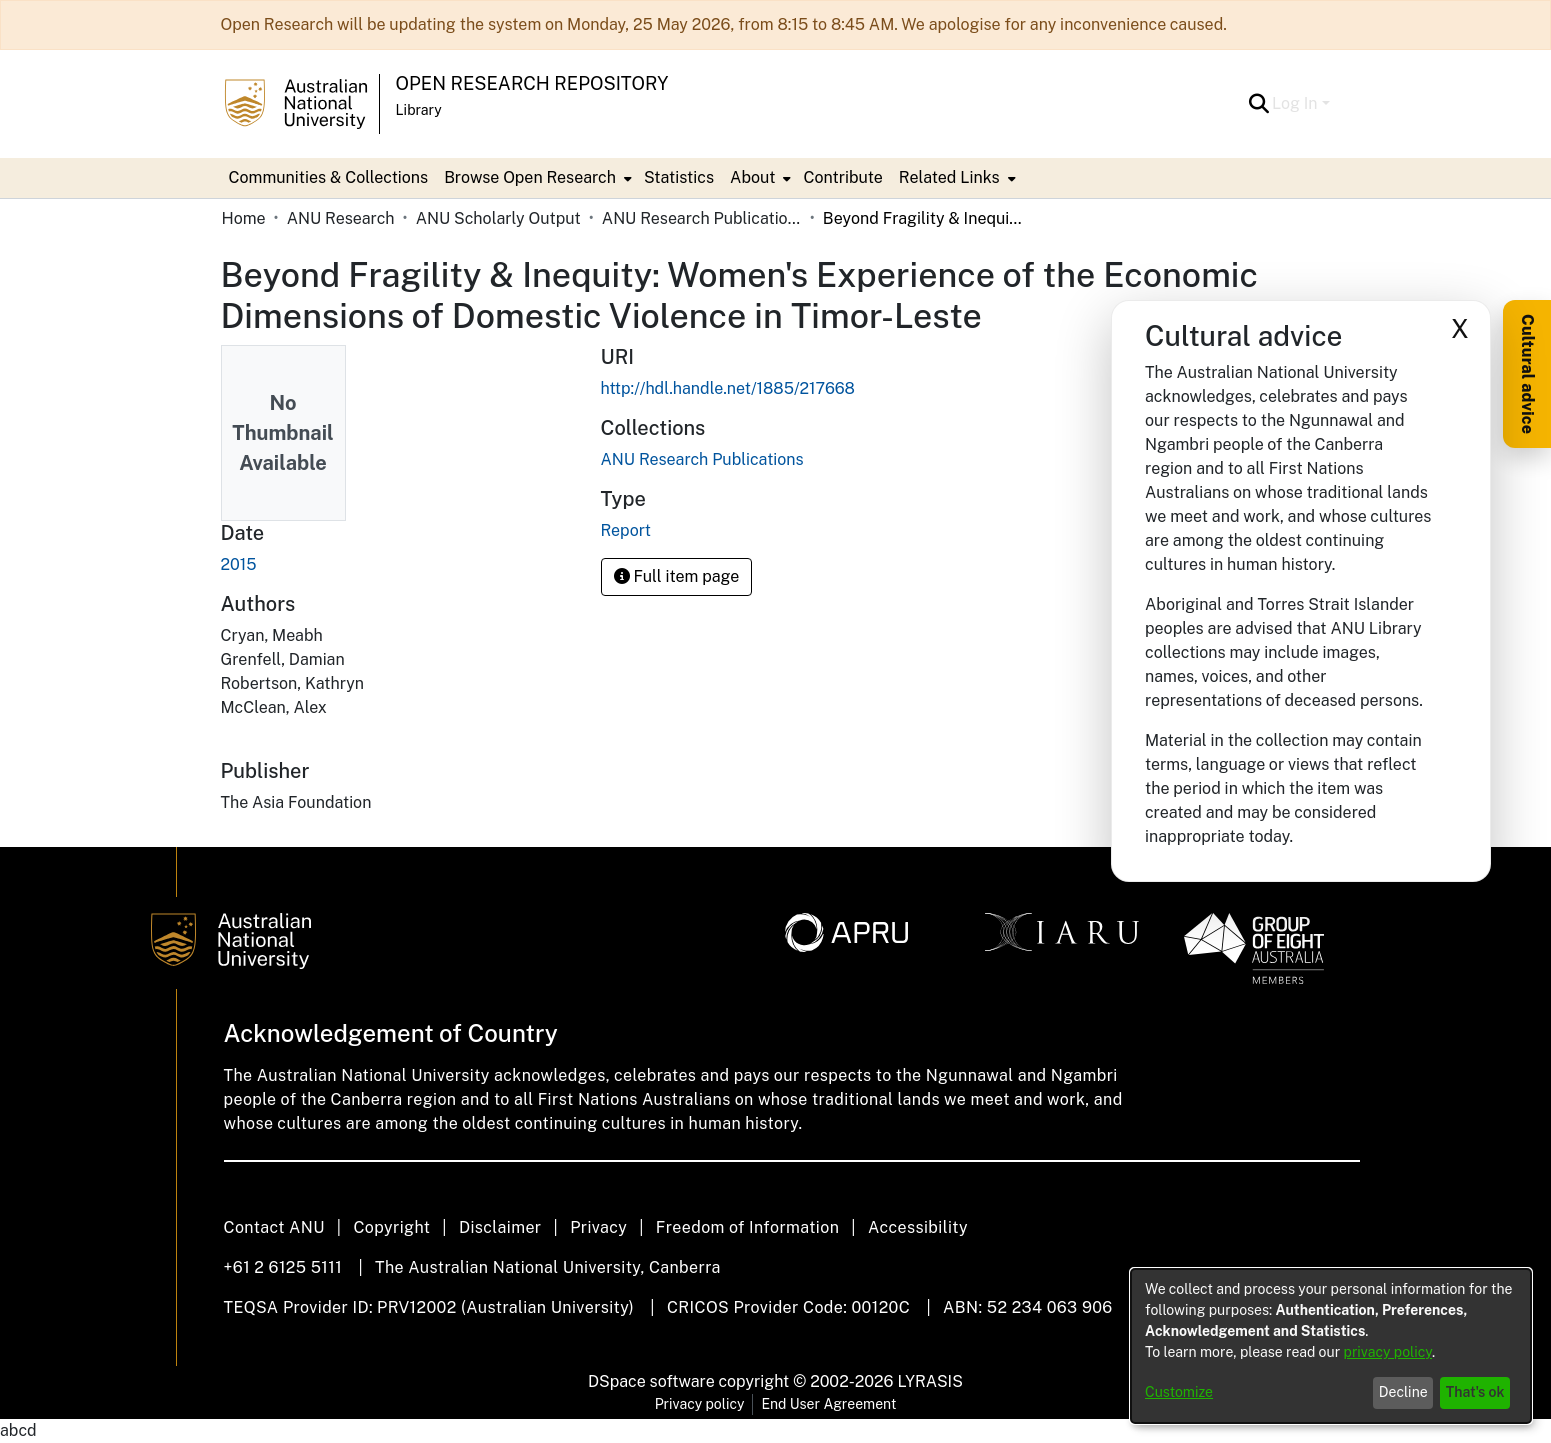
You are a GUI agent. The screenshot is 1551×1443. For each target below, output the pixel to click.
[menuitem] (536, 178)
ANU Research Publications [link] (702, 218)
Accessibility (918, 1227)
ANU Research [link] (341, 218)
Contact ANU (274, 1227)
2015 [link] (239, 564)
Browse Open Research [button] (530, 177)
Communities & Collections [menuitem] (329, 177)
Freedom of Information (747, 1227)
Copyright (391, 1227)
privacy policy (1388, 1352)
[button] (1258, 104)
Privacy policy (700, 1404)
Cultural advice (1527, 374)
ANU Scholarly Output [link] (498, 218)
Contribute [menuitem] (842, 177)
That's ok (1475, 1392)
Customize (1179, 1392)
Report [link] (626, 530)
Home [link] (244, 218)
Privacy (598, 1227)
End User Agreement (828, 1404)
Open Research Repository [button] (532, 83)
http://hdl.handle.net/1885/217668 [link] (728, 388)
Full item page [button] (677, 576)
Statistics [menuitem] (679, 177)
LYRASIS (929, 1381)
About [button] (752, 177)
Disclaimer (500, 1227)
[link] (702, 459)
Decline (1403, 1392)
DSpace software (651, 1381)
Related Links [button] (949, 177)
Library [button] (419, 110)
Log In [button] (1296, 103)
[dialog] (1331, 1346)
